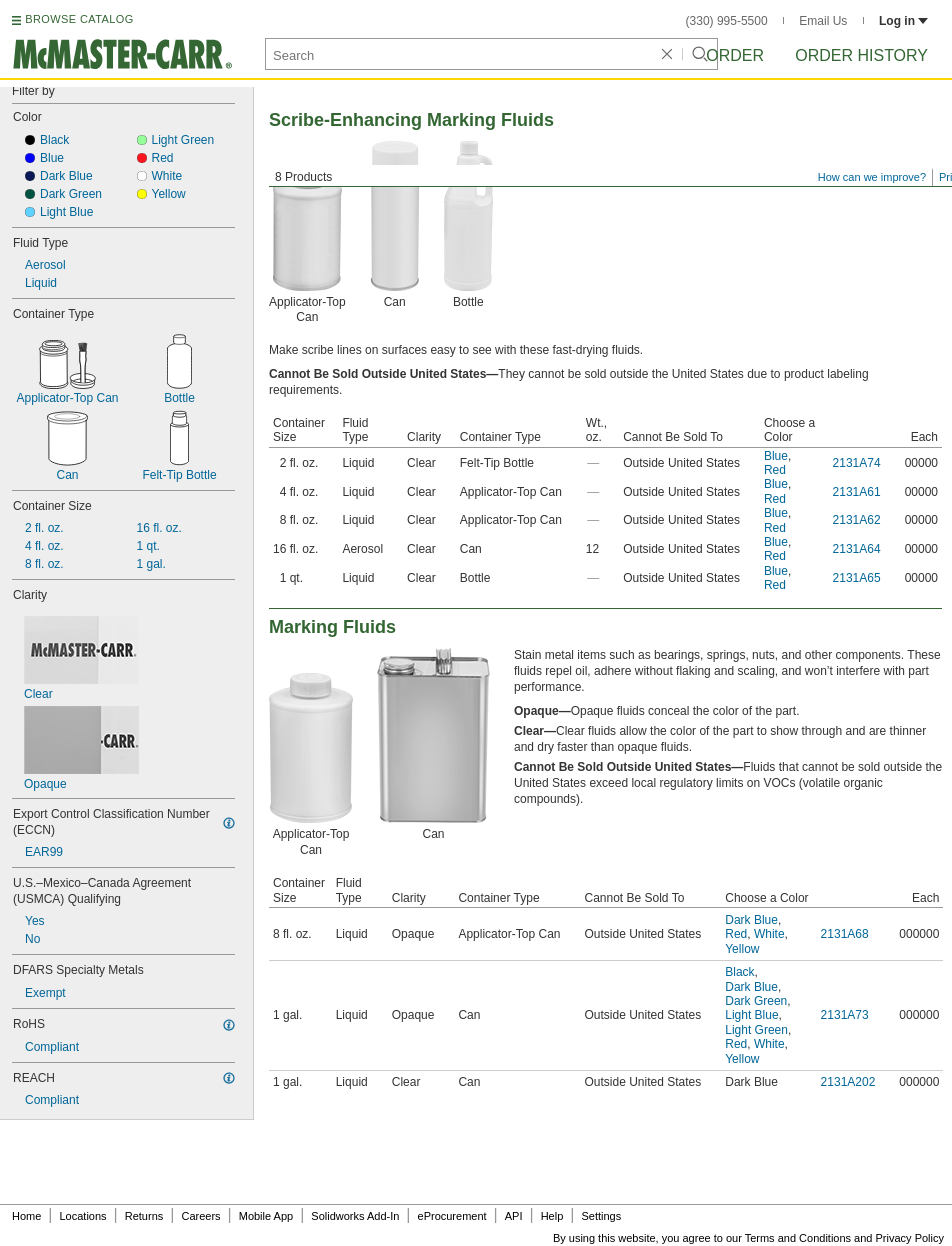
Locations (83, 1216)
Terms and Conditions (798, 1238)
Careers (200, 1216)
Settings (601, 1216)
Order (735, 55)
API (514, 1216)
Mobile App (266, 1216)
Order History (861, 55)
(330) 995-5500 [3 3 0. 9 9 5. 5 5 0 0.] (727, 21)
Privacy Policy (910, 1238)
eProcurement (452, 1216)
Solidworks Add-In (355, 1216)
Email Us (823, 21)
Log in (903, 21)
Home (26, 1216)
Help (552, 1216)
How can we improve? (872, 177)
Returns (144, 1216)
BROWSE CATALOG (79, 19)
